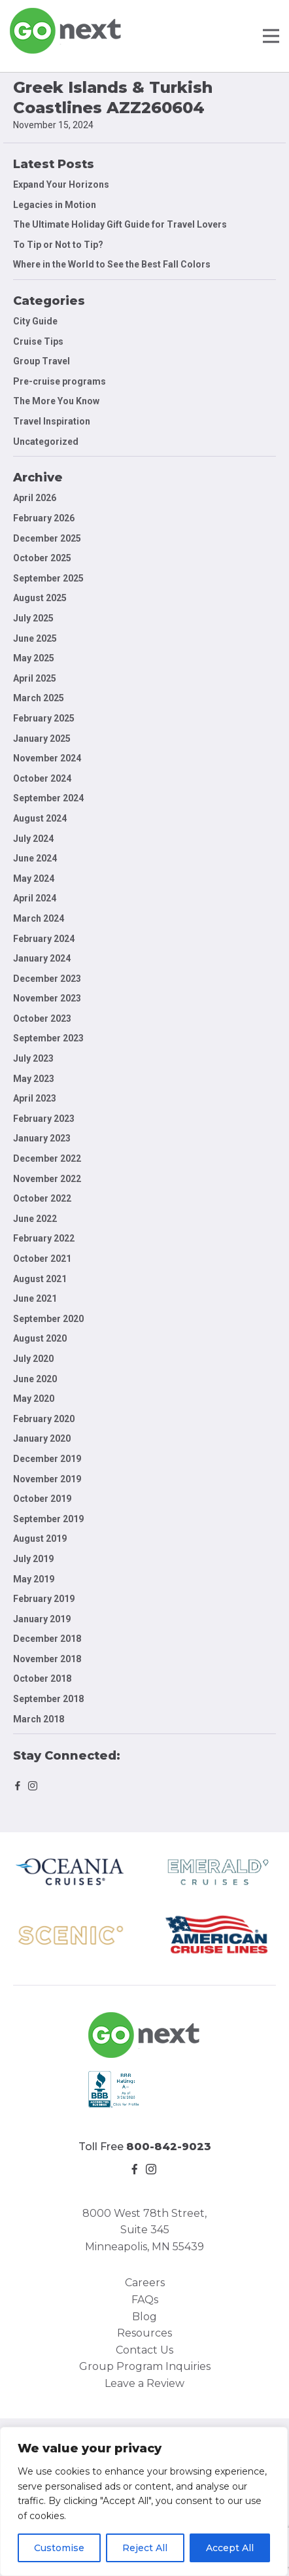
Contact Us (144, 2350)
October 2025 (42, 558)
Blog (144, 2316)
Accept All (230, 2548)
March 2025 (38, 698)
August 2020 (40, 1338)
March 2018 (38, 1719)
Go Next (66, 31)
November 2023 (47, 998)
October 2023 (42, 1018)
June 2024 (35, 858)
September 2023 (48, 1038)
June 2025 (35, 638)
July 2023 (33, 1058)
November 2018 (47, 1659)
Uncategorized (45, 441)
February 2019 (44, 1598)
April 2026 (34, 498)
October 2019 (42, 1498)
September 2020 (48, 1319)
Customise (59, 2548)
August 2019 (40, 1538)
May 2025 (33, 658)
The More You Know (56, 401)
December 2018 (47, 1638)
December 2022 (47, 1158)
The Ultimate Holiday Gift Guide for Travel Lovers (120, 224)
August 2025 (40, 598)
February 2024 (44, 938)
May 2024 (33, 878)
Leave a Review (144, 2383)
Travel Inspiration (51, 421)
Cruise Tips (38, 341)
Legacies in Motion (54, 205)
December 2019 (47, 1458)
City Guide (35, 321)
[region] (144, 2501)
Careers (145, 2282)
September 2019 (48, 1519)
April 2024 (34, 898)
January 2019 (42, 1619)
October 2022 (42, 1198)
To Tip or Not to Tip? (59, 244)
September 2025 (48, 578)
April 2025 (34, 678)
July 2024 (33, 838)
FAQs (144, 2299)
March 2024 (38, 918)
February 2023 (44, 1118)
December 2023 (47, 978)
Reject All (144, 2548)
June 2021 (35, 1298)
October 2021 (42, 1258)
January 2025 (42, 738)
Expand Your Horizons (61, 184)
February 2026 (44, 518)
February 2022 (44, 1238)
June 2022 (35, 1218)
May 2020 (33, 1398)
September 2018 (48, 1699)
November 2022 (47, 1179)
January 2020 (42, 1438)
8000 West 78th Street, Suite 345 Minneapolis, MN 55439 (144, 2230)
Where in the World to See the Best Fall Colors (112, 264)
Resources (144, 2333)
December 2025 (47, 538)
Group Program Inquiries (145, 2366)
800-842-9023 (168, 2146)
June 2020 (35, 1379)
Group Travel (41, 361)
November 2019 (47, 1479)
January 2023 (42, 1138)
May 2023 (33, 1078)
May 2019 (33, 1579)
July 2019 (33, 1559)
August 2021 (40, 1279)
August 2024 (40, 818)
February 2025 (44, 718)
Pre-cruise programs (59, 381)
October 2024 (42, 778)
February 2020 (44, 1419)
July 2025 (33, 618)
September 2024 (48, 798)
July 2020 (33, 1358)
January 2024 (42, 958)
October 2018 (42, 1678)
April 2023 (34, 1098)
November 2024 (47, 758)
